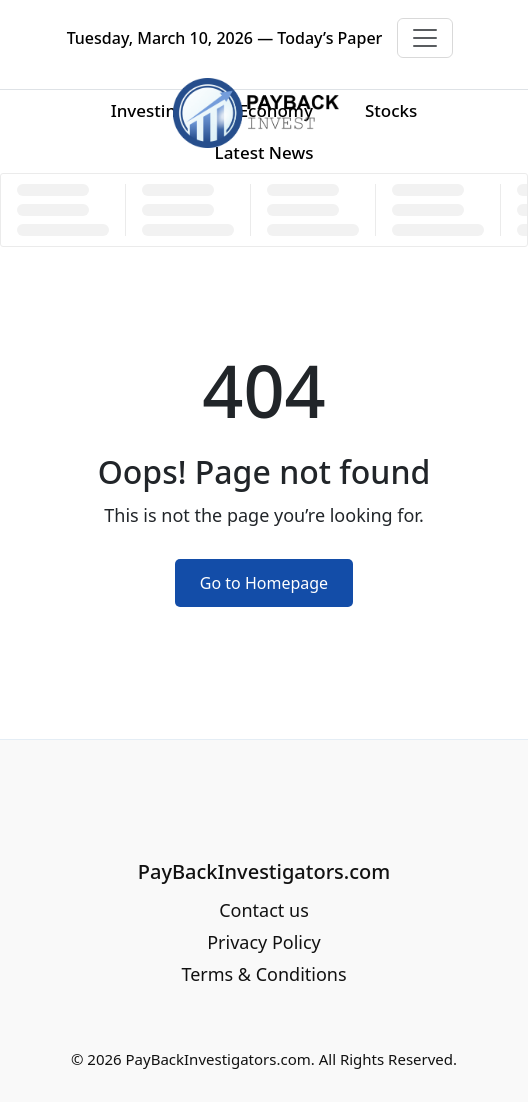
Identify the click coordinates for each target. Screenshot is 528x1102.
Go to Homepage (264, 583)
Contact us (264, 910)
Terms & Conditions (263, 974)
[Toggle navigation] (425, 38)
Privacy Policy (264, 942)
